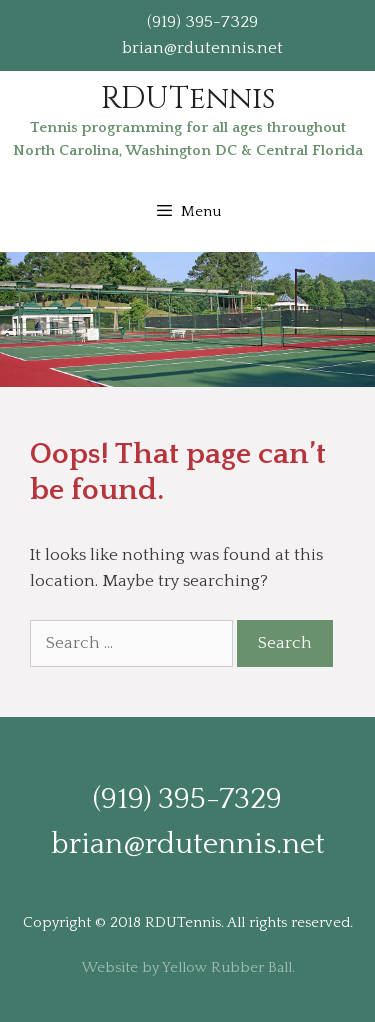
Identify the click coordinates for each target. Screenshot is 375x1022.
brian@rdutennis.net (202, 48)
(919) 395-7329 (202, 22)
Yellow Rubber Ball (227, 967)
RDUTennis (188, 99)
